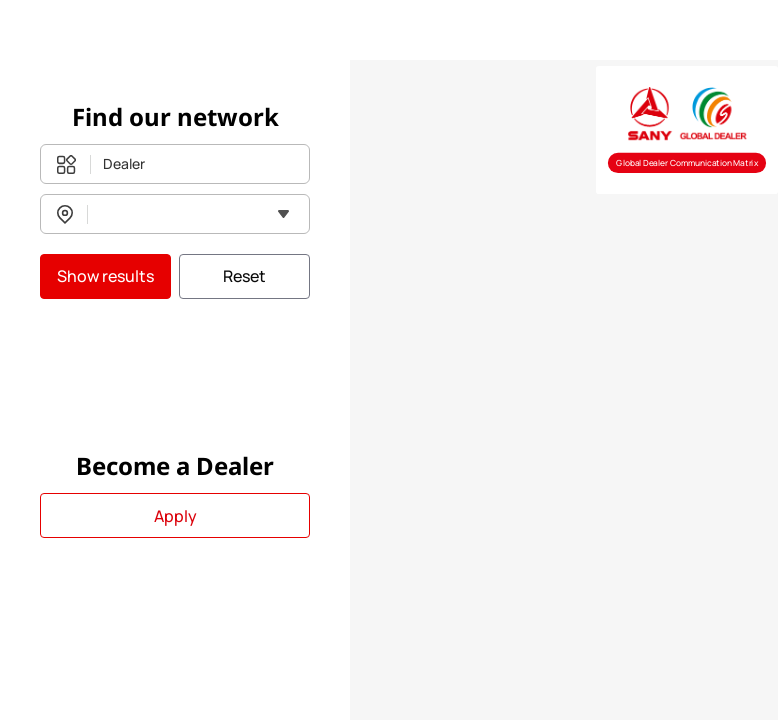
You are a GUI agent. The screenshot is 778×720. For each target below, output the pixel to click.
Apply (175, 516)
